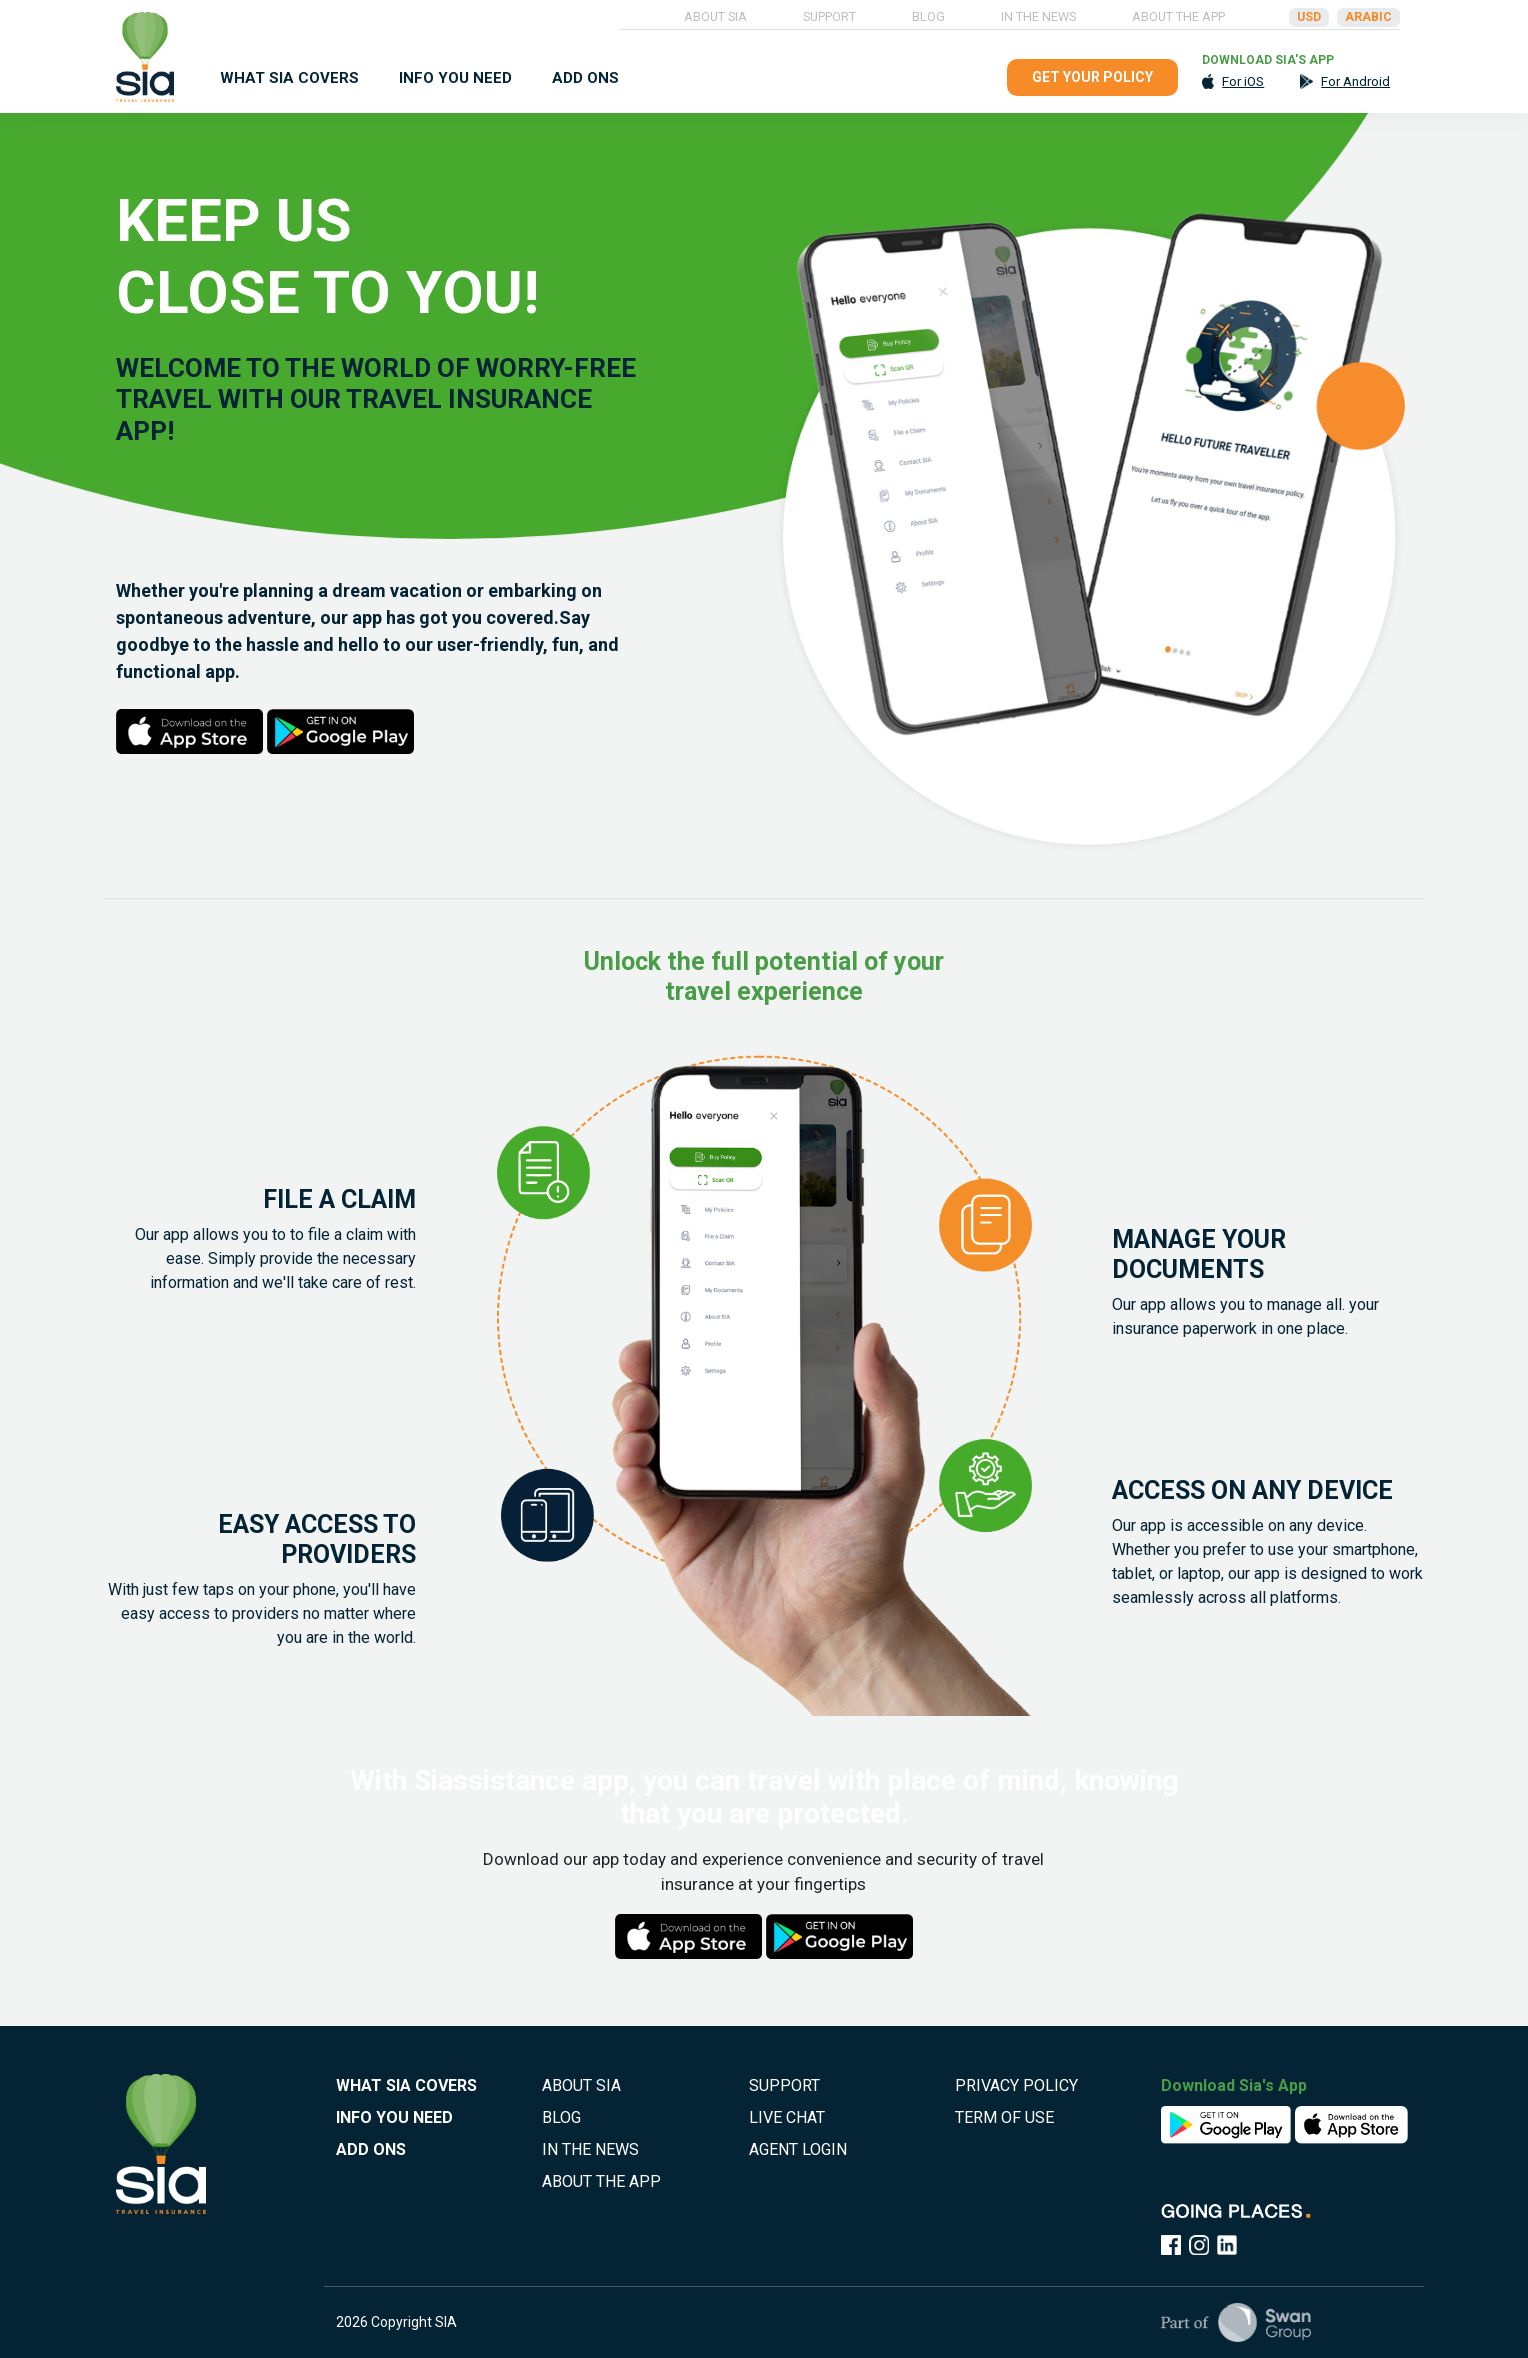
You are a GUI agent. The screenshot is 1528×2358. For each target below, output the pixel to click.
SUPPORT (829, 16)
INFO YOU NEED (455, 78)
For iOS (1243, 81)
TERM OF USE (1004, 2117)
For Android (1355, 81)
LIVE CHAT (787, 2117)
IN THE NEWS (1038, 16)
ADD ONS (585, 78)
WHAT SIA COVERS (289, 78)
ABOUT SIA (715, 16)
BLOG (928, 16)
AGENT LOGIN (798, 2149)
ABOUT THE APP (1178, 16)
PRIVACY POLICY (1016, 2085)
